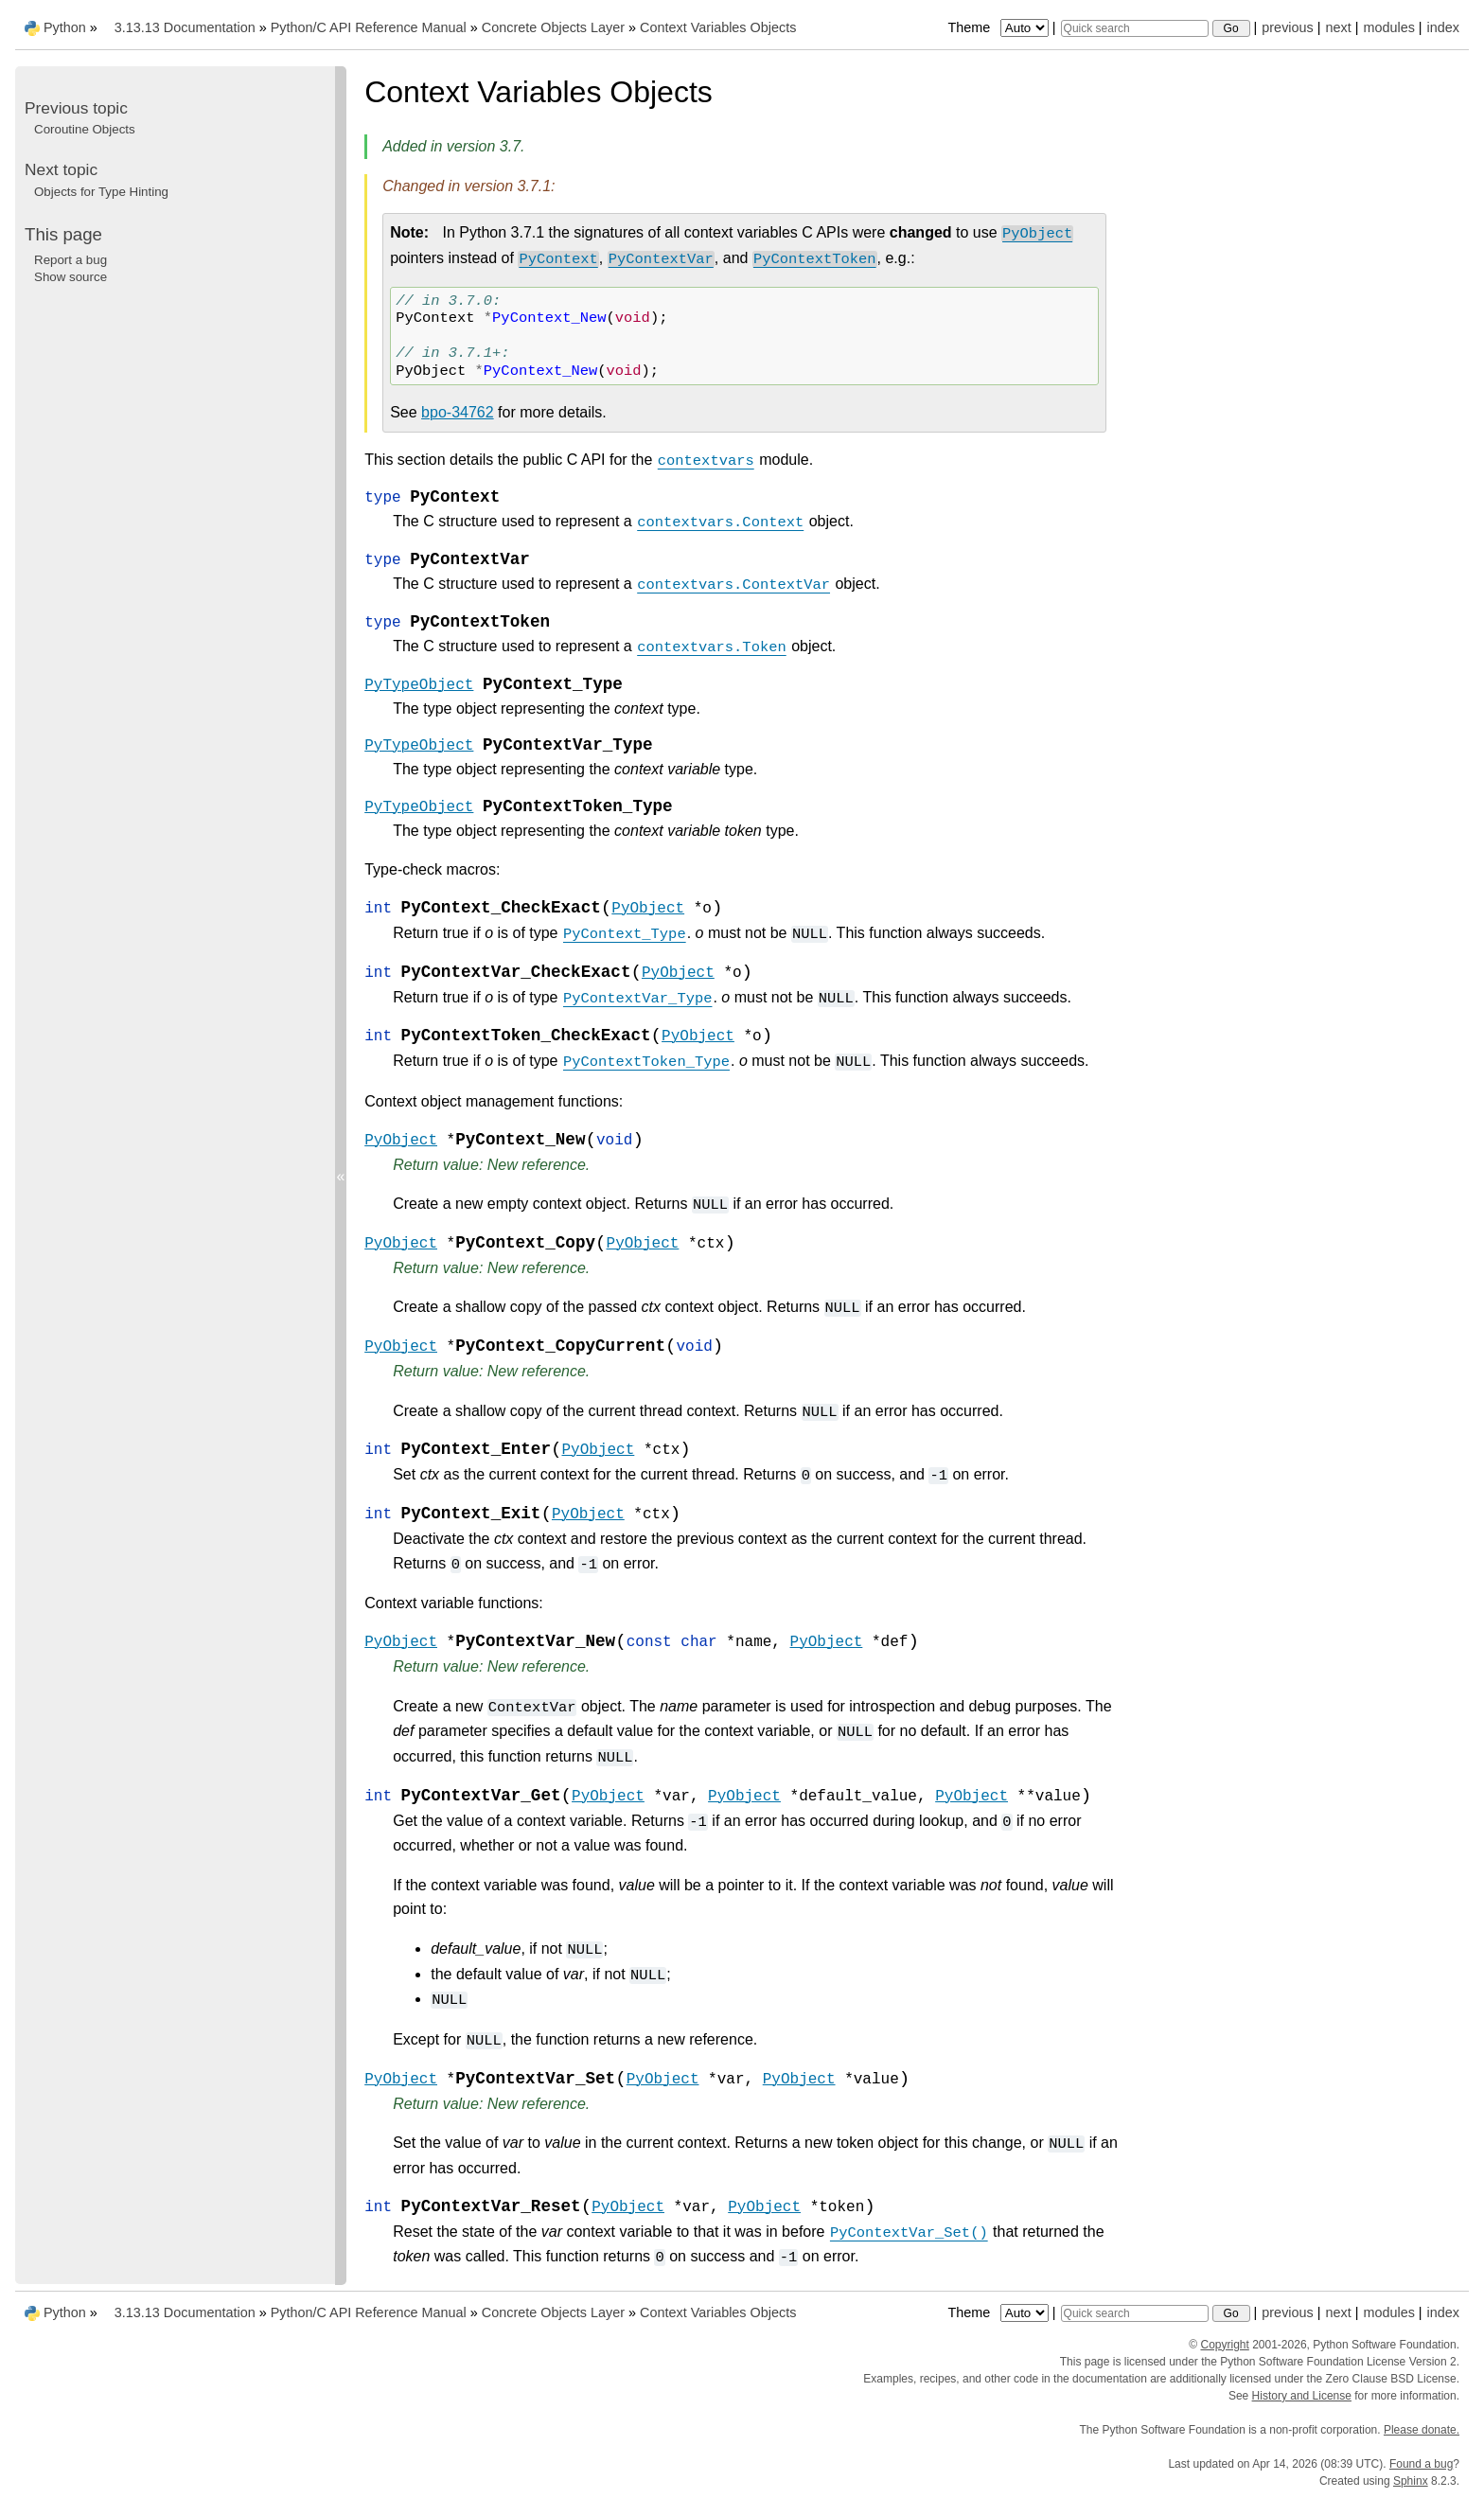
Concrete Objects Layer (553, 27)
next (1338, 27)
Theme (999, 27)
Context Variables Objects (718, 27)
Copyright (1224, 2344)
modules (1388, 27)
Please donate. (1421, 2429)
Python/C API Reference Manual (369, 27)
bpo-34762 (457, 412)
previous (1287, 27)
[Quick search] (1135, 28)
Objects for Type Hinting (101, 192)
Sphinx (1410, 2481)
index (1443, 27)
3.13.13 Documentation (185, 27)
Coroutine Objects (84, 129)
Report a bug (70, 260)
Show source (70, 277)
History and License (1302, 2395)
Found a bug (1421, 2464)
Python (65, 27)
